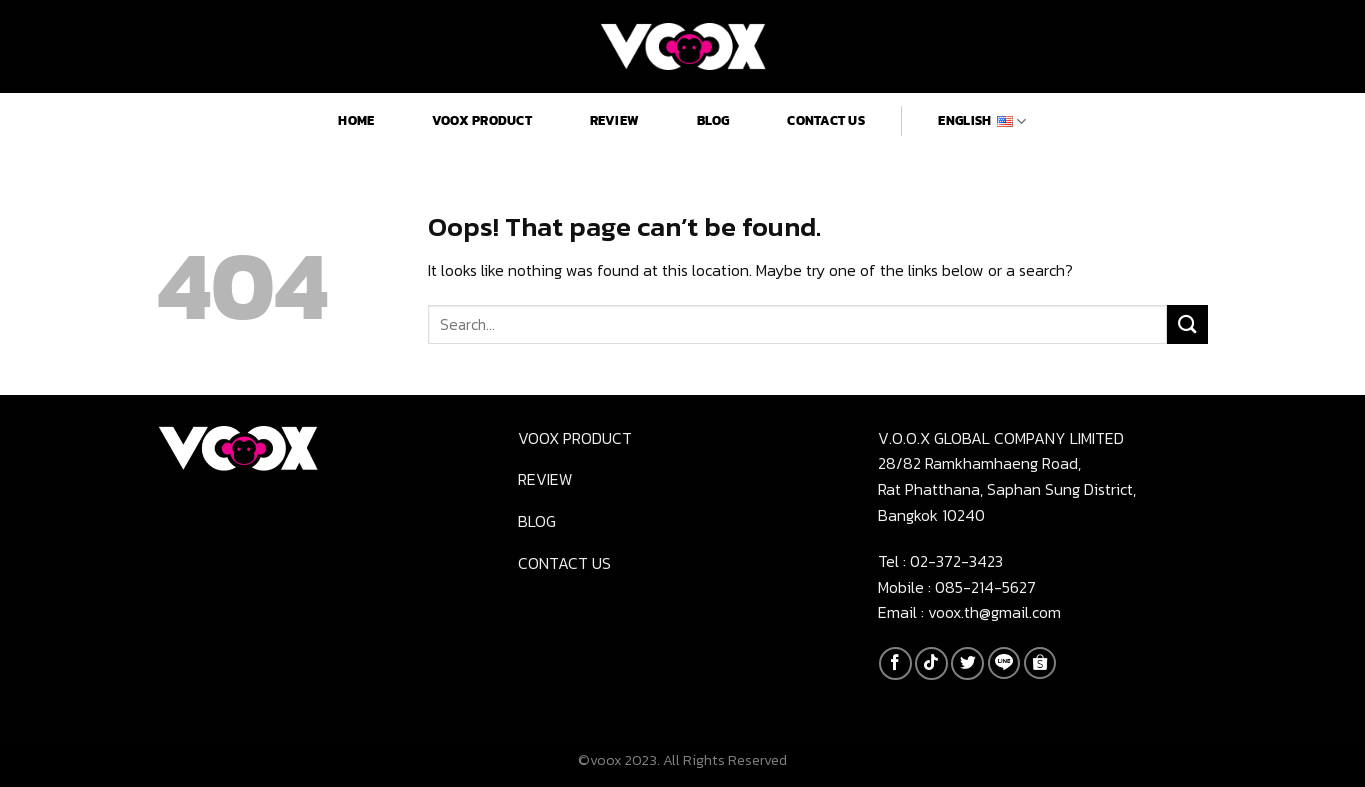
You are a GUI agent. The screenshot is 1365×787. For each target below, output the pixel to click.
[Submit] (1187, 324)
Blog (713, 120)
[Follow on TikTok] (931, 663)
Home (356, 120)
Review (615, 120)
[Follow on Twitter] (967, 663)
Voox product (482, 120)
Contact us (826, 120)
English (982, 121)
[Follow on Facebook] (895, 663)
